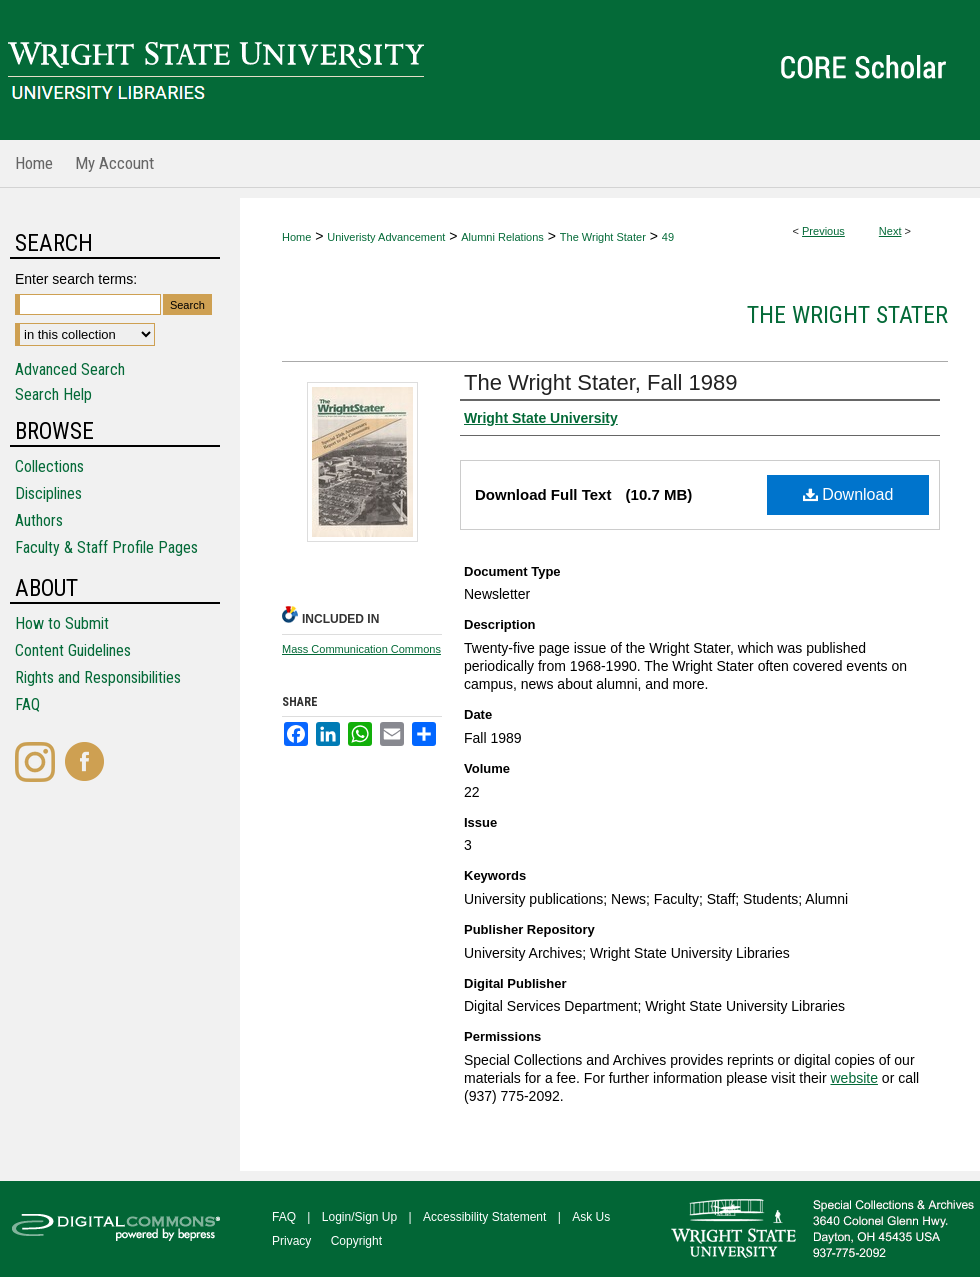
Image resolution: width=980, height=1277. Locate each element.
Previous (823, 231)
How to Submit (62, 623)
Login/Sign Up (359, 1217)
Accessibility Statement (484, 1217)
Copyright (356, 1241)
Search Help (53, 394)
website (853, 1078)
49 (668, 237)
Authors (39, 520)
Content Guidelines (73, 650)
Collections (49, 466)
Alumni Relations (502, 237)
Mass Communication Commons (361, 649)
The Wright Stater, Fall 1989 (601, 382)
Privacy (291, 1241)
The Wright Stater (603, 237)
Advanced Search (70, 369)
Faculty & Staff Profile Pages (106, 547)
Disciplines (48, 493)
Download (848, 494)
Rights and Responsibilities (98, 677)
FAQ (27, 704)
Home (296, 237)
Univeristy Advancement (386, 237)
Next (890, 231)
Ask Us (591, 1217)
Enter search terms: (76, 279)
